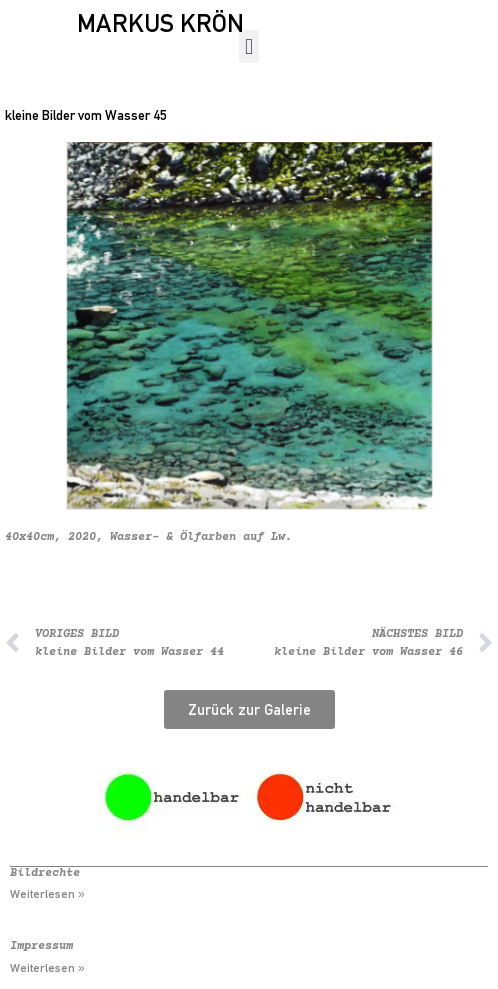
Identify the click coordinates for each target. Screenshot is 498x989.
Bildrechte (45, 873)
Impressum (41, 946)
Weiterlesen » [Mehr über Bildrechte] (47, 894)
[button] (248, 46)
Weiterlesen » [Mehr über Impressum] (47, 968)
